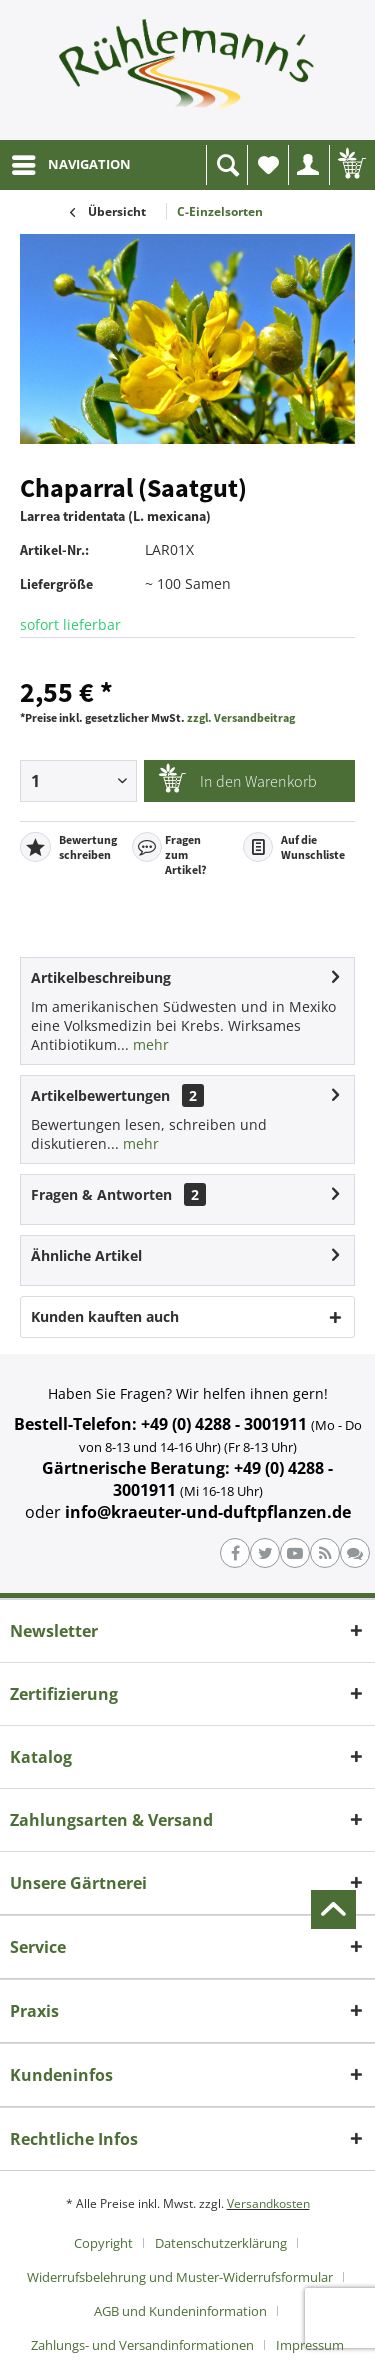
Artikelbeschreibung (101, 977)
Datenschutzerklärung (221, 2243)
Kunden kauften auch (105, 1316)
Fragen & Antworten (101, 1194)
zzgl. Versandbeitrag (241, 717)
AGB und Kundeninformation (180, 2311)
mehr (149, 1044)
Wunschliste (273, 170)
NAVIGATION (71, 161)
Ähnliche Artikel (86, 1255)
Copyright (103, 2243)
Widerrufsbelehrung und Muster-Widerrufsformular (180, 2277)
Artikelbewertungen (100, 1095)
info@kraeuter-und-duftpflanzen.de (208, 1512)
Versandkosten (268, 2203)
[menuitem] (70, 165)
